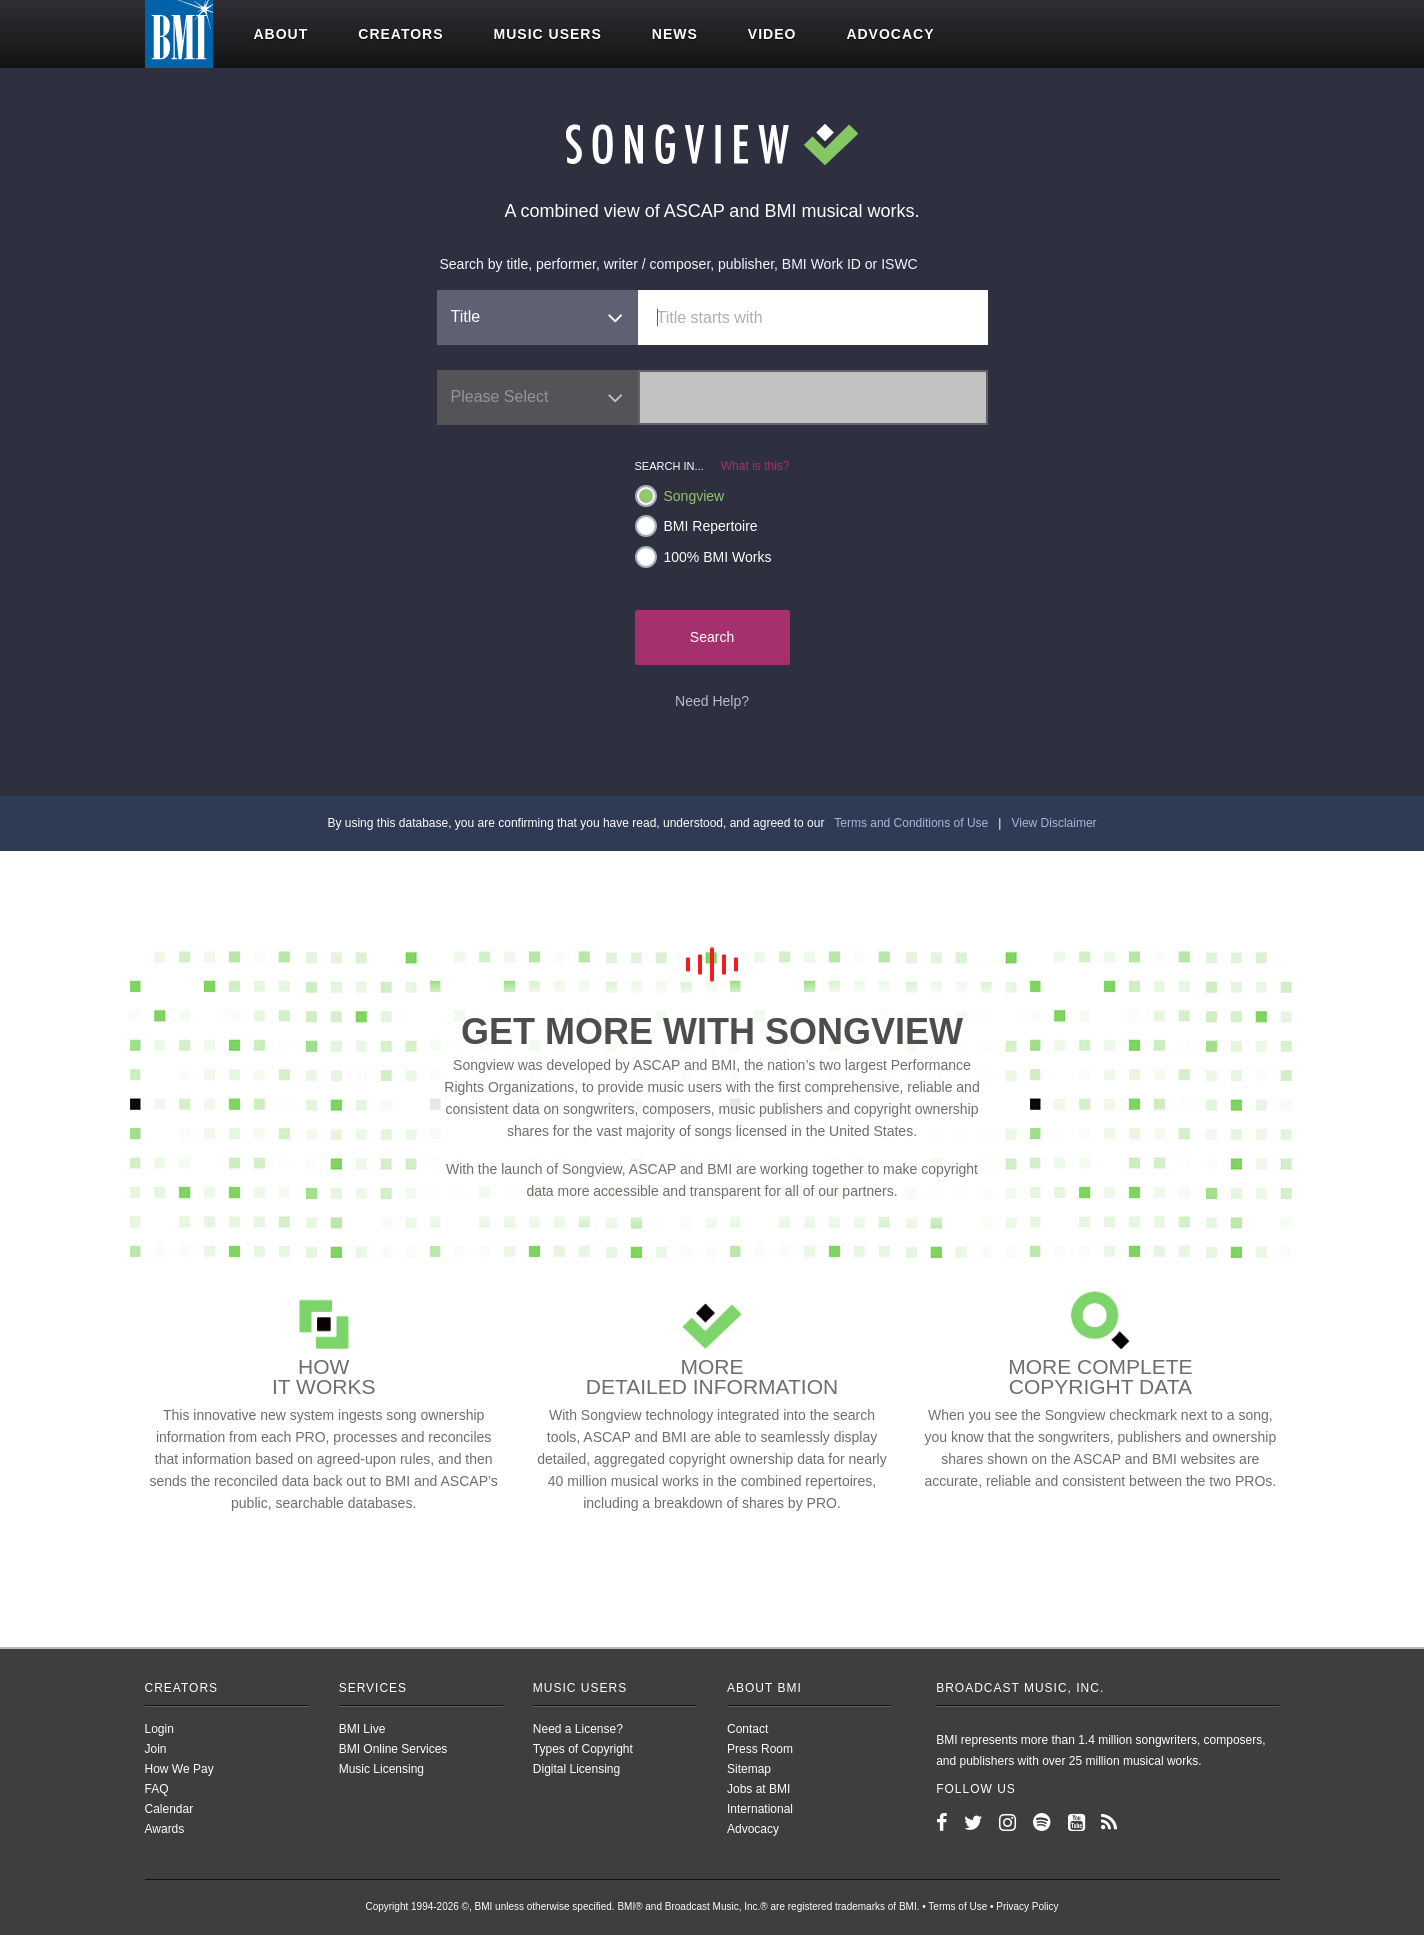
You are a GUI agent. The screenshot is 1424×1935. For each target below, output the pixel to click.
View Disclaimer (1053, 823)
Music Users (580, 1688)
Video (772, 34)
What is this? (755, 466)
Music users (548, 34)
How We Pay (179, 1769)
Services (373, 1688)
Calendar (169, 1809)
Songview (680, 496)
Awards (165, 1829)
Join (156, 1749)
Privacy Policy (1027, 1906)
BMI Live (362, 1729)
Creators (400, 34)
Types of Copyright (583, 1749)
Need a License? (578, 1729)
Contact (747, 1729)
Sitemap (749, 1769)
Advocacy (890, 34)
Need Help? (712, 701)
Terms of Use (957, 1906)
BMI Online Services (393, 1749)
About (281, 34)
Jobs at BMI (758, 1789)
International (760, 1809)
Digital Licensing (576, 1769)
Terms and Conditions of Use (911, 823)
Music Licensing (381, 1769)
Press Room (760, 1749)
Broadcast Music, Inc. (1020, 1688)
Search (712, 637)
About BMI (764, 1688)
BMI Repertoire (696, 526)
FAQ (157, 1789)
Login (159, 1729)
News (675, 34)
